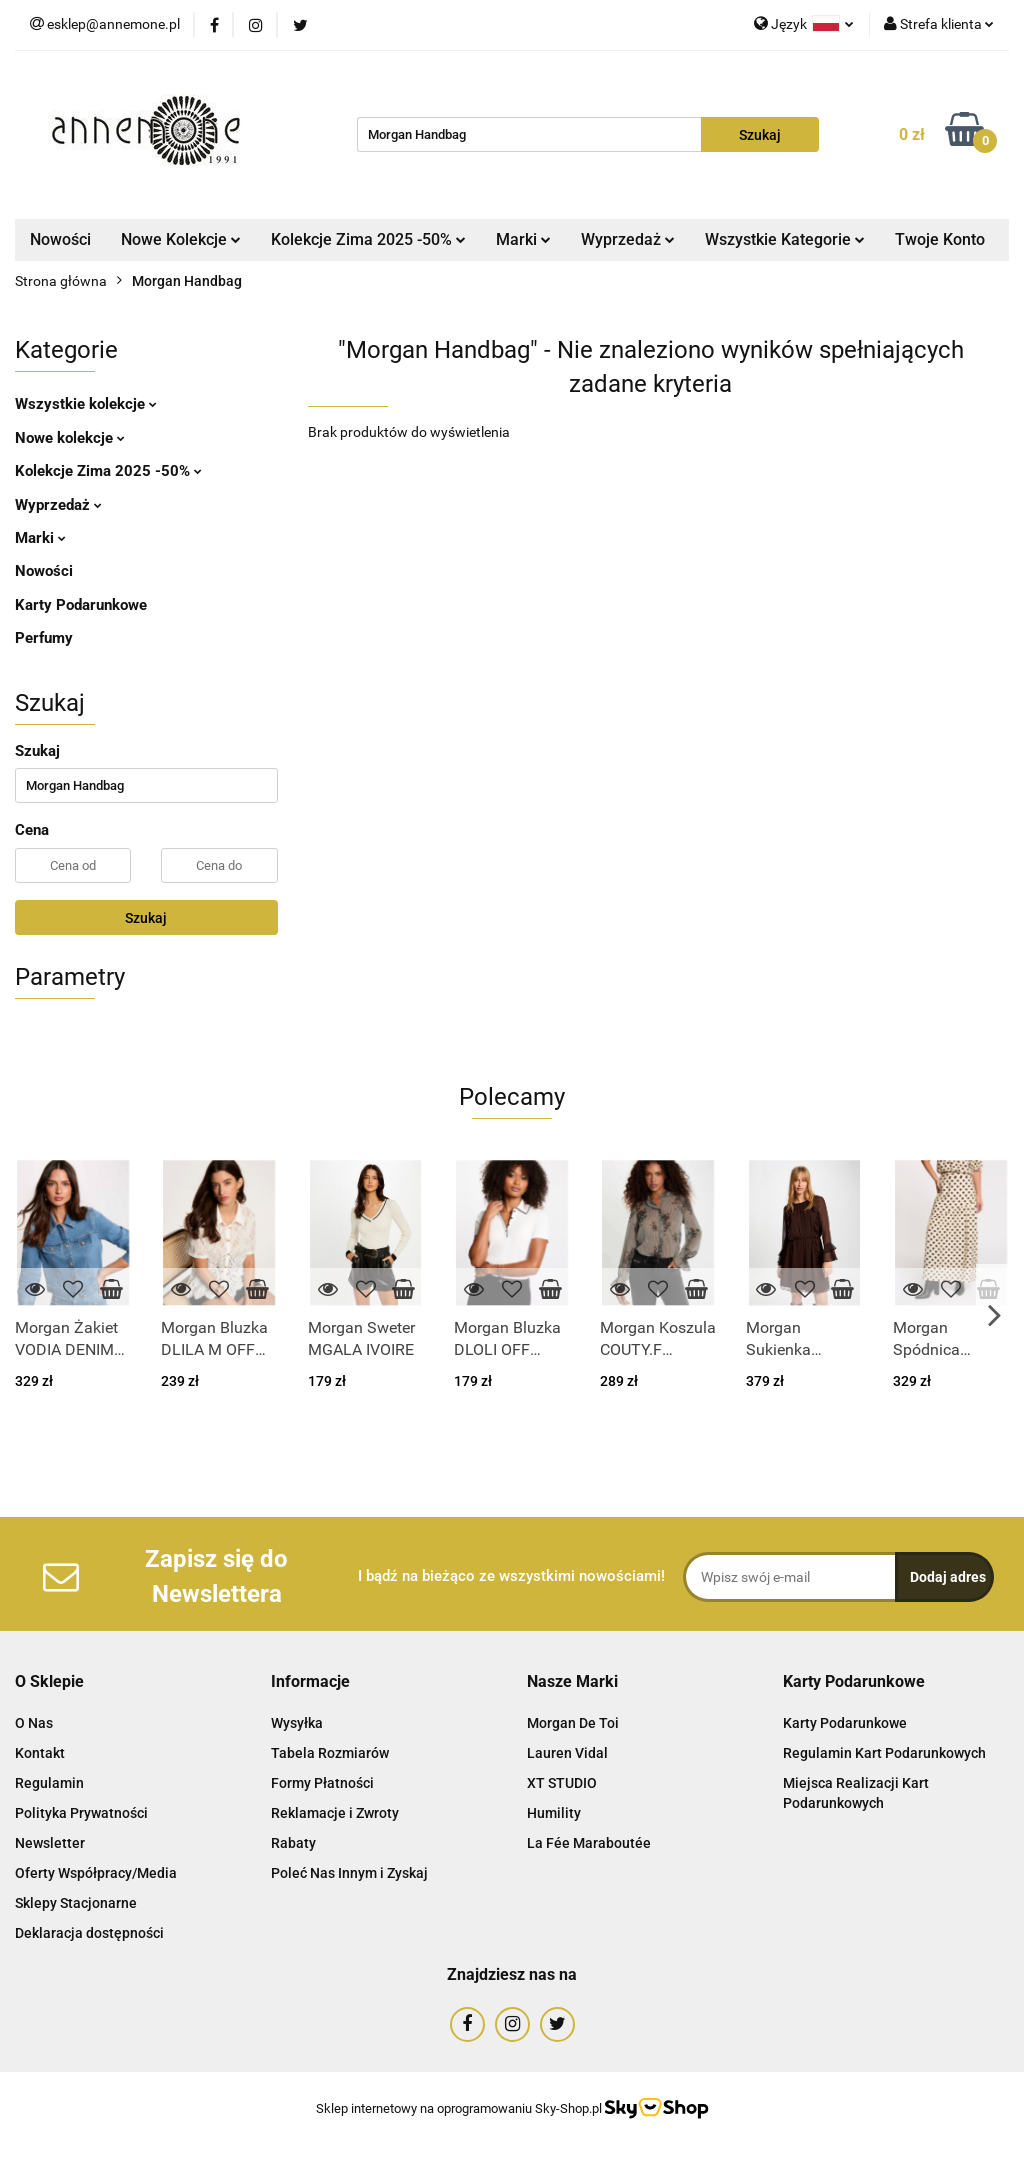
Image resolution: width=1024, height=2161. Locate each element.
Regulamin (49, 1783)
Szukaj (146, 918)
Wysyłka (297, 1723)
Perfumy (44, 638)
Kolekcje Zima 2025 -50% (368, 239)
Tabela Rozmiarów (330, 1753)
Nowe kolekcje (70, 438)
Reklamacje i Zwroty (335, 1813)
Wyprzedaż (628, 239)
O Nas (34, 1723)
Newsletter (50, 1843)
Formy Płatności (322, 1783)
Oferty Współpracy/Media (96, 1873)
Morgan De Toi (573, 1723)
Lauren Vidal (567, 1753)
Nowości (60, 239)
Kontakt (40, 1753)
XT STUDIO (562, 1783)
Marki (523, 239)
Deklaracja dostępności (89, 1933)
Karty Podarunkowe (81, 605)
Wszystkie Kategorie (785, 239)
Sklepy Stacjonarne (76, 1903)
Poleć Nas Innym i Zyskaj (349, 1873)
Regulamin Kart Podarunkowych (884, 1753)
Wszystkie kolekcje (86, 404)
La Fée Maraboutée (589, 1843)
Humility (554, 1813)
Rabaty (293, 1843)
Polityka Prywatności (81, 1813)
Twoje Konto (940, 239)
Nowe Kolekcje (181, 239)
